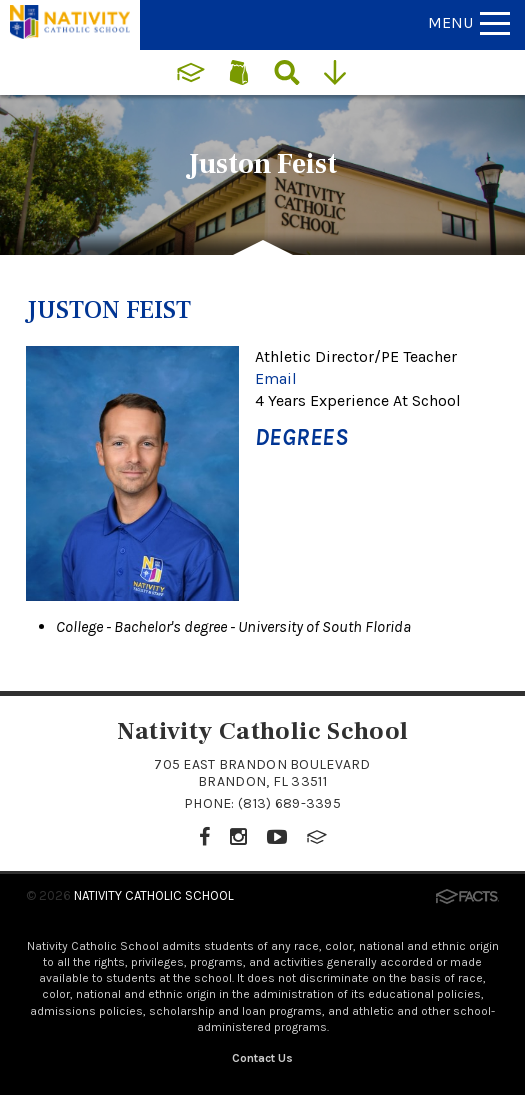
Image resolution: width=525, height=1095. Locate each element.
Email (276, 378)
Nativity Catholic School (154, 895)
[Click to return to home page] (70, 33)
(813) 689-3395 (289, 803)
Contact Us (262, 1058)
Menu (469, 22)
